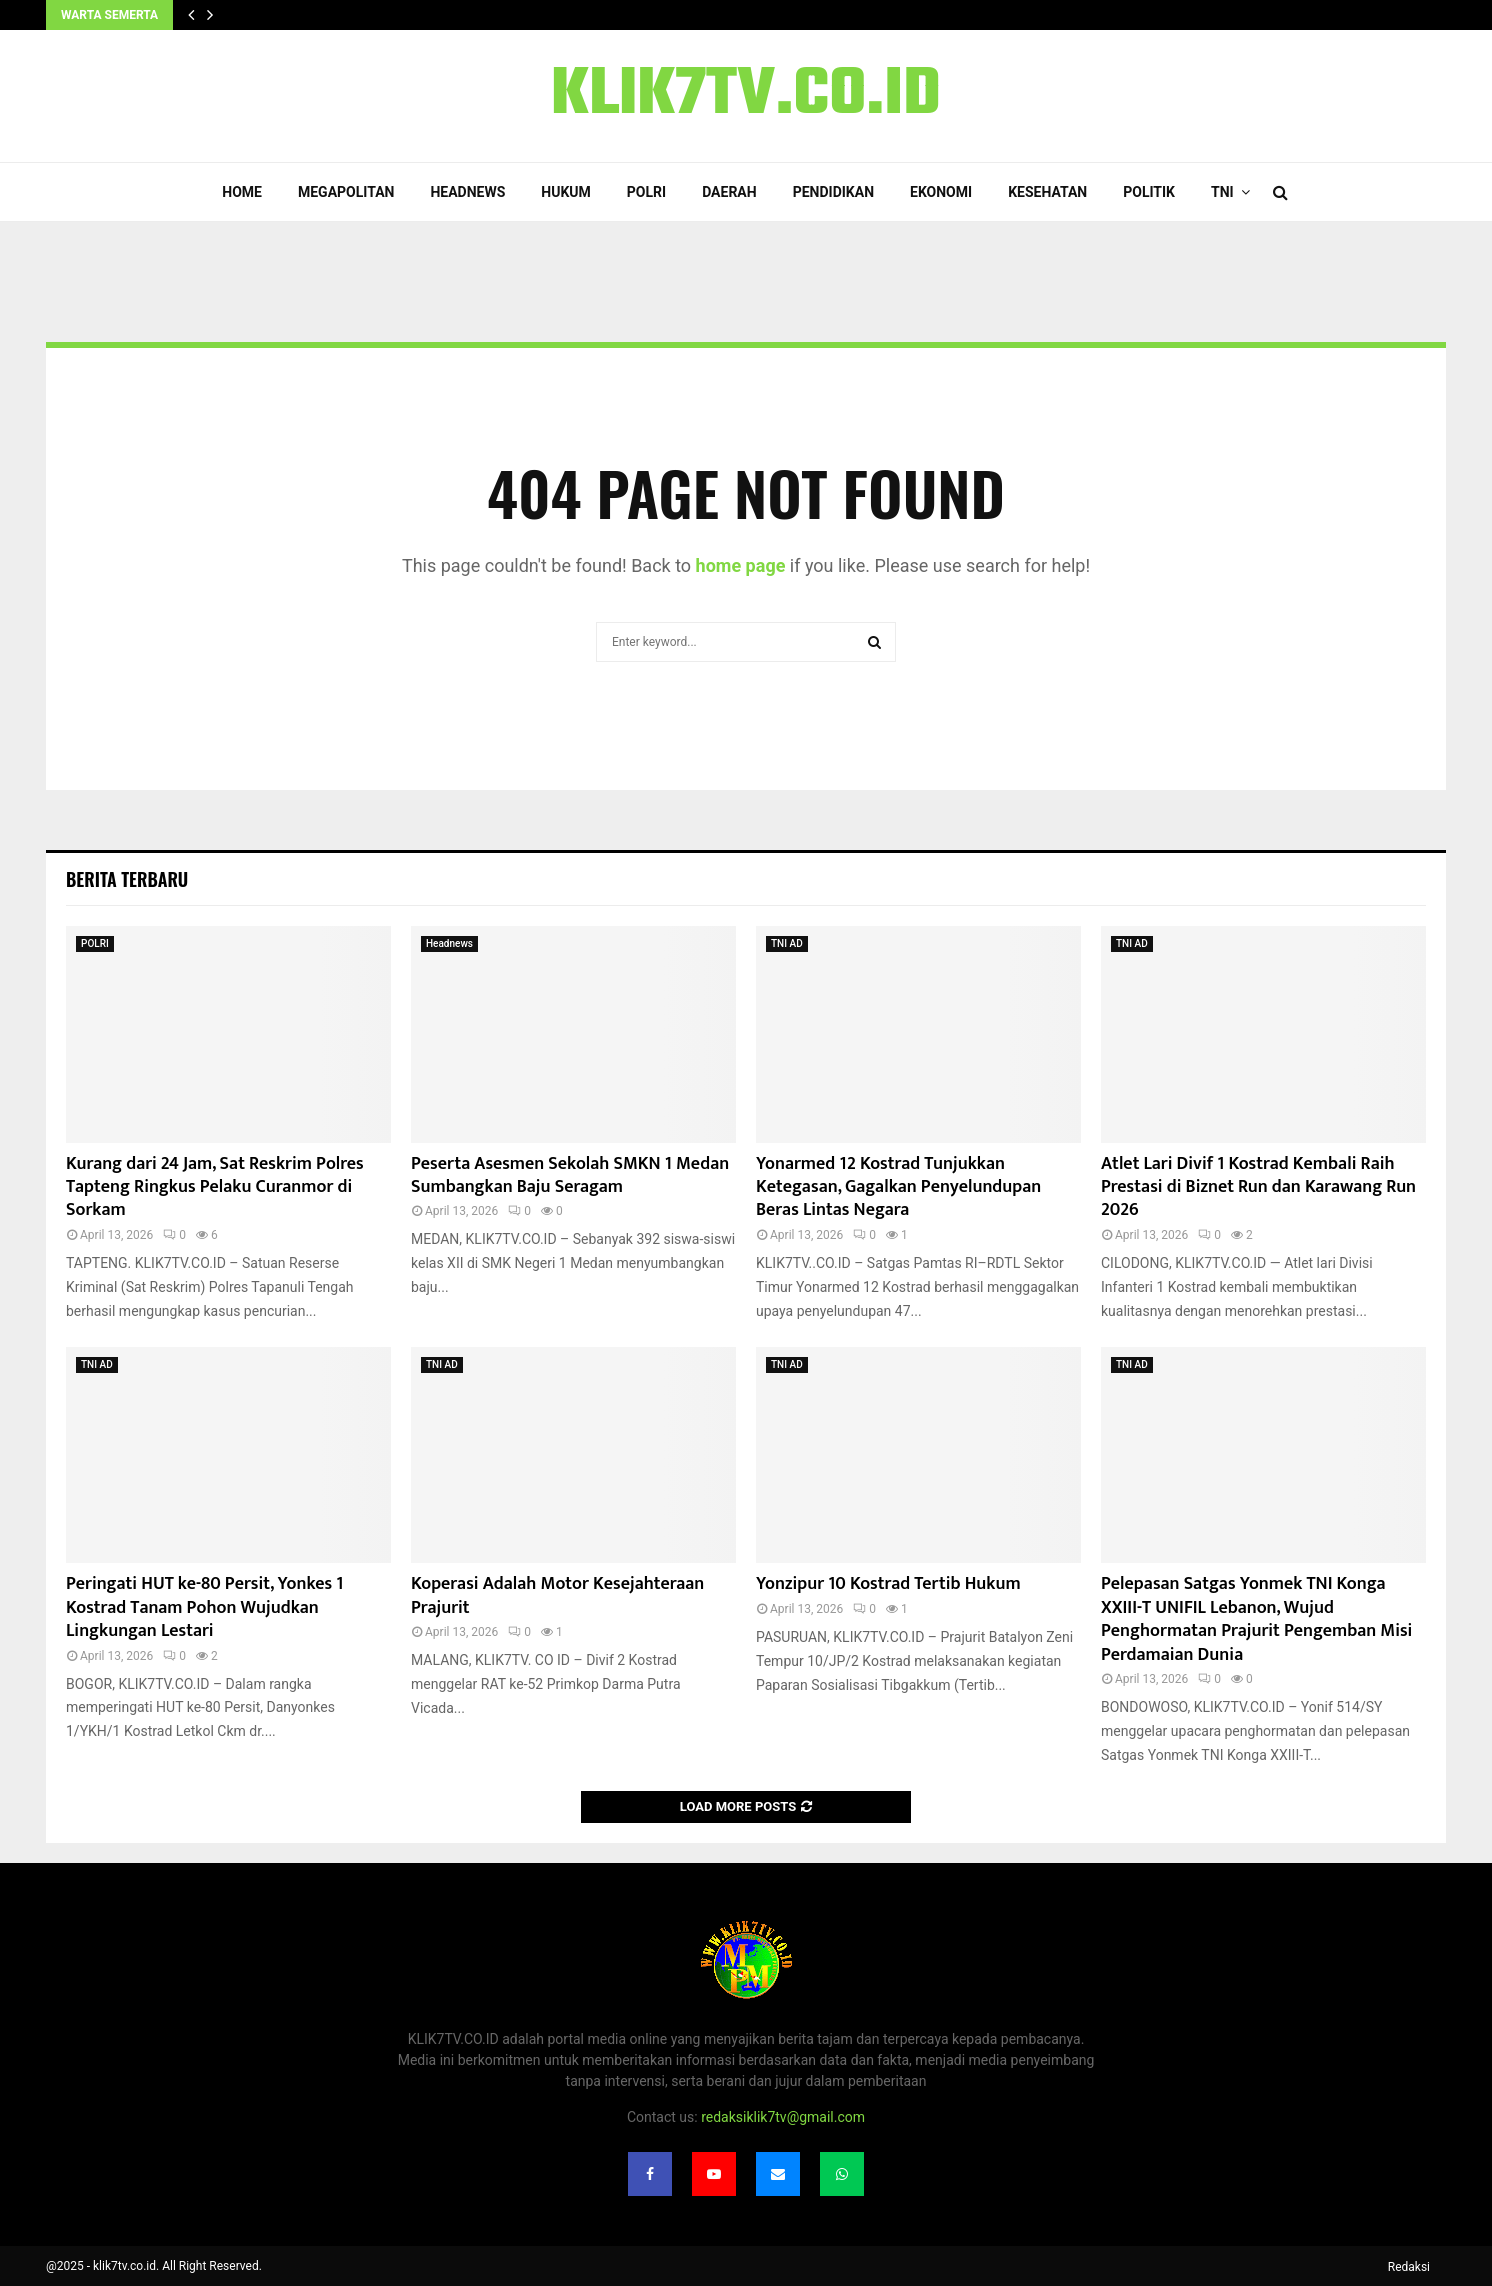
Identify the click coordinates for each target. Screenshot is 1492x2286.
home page (741, 565)
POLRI (646, 192)
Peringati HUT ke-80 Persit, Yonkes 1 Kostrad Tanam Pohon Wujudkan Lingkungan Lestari (204, 1607)
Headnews (467, 192)
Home (242, 192)
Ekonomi (941, 192)
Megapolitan (346, 192)
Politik (1149, 192)
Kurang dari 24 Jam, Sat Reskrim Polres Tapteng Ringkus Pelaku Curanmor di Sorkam (215, 1187)
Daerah (729, 192)
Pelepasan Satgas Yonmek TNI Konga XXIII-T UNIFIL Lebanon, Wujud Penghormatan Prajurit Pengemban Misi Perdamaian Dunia (1256, 1619)
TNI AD (787, 943)
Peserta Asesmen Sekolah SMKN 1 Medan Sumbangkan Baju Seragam (570, 1175)
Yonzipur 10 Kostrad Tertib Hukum (888, 1584)
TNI (1222, 192)
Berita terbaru (127, 879)
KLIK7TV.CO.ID (746, 96)
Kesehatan (1047, 192)
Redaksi (1409, 2267)
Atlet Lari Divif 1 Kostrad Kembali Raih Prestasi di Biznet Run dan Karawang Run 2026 (1258, 1187)
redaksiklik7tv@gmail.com (783, 2117)
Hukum (566, 192)
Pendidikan (833, 192)
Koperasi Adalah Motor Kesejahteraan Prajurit (557, 1595)
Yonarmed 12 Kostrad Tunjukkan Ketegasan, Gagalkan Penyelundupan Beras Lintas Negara (898, 1187)
